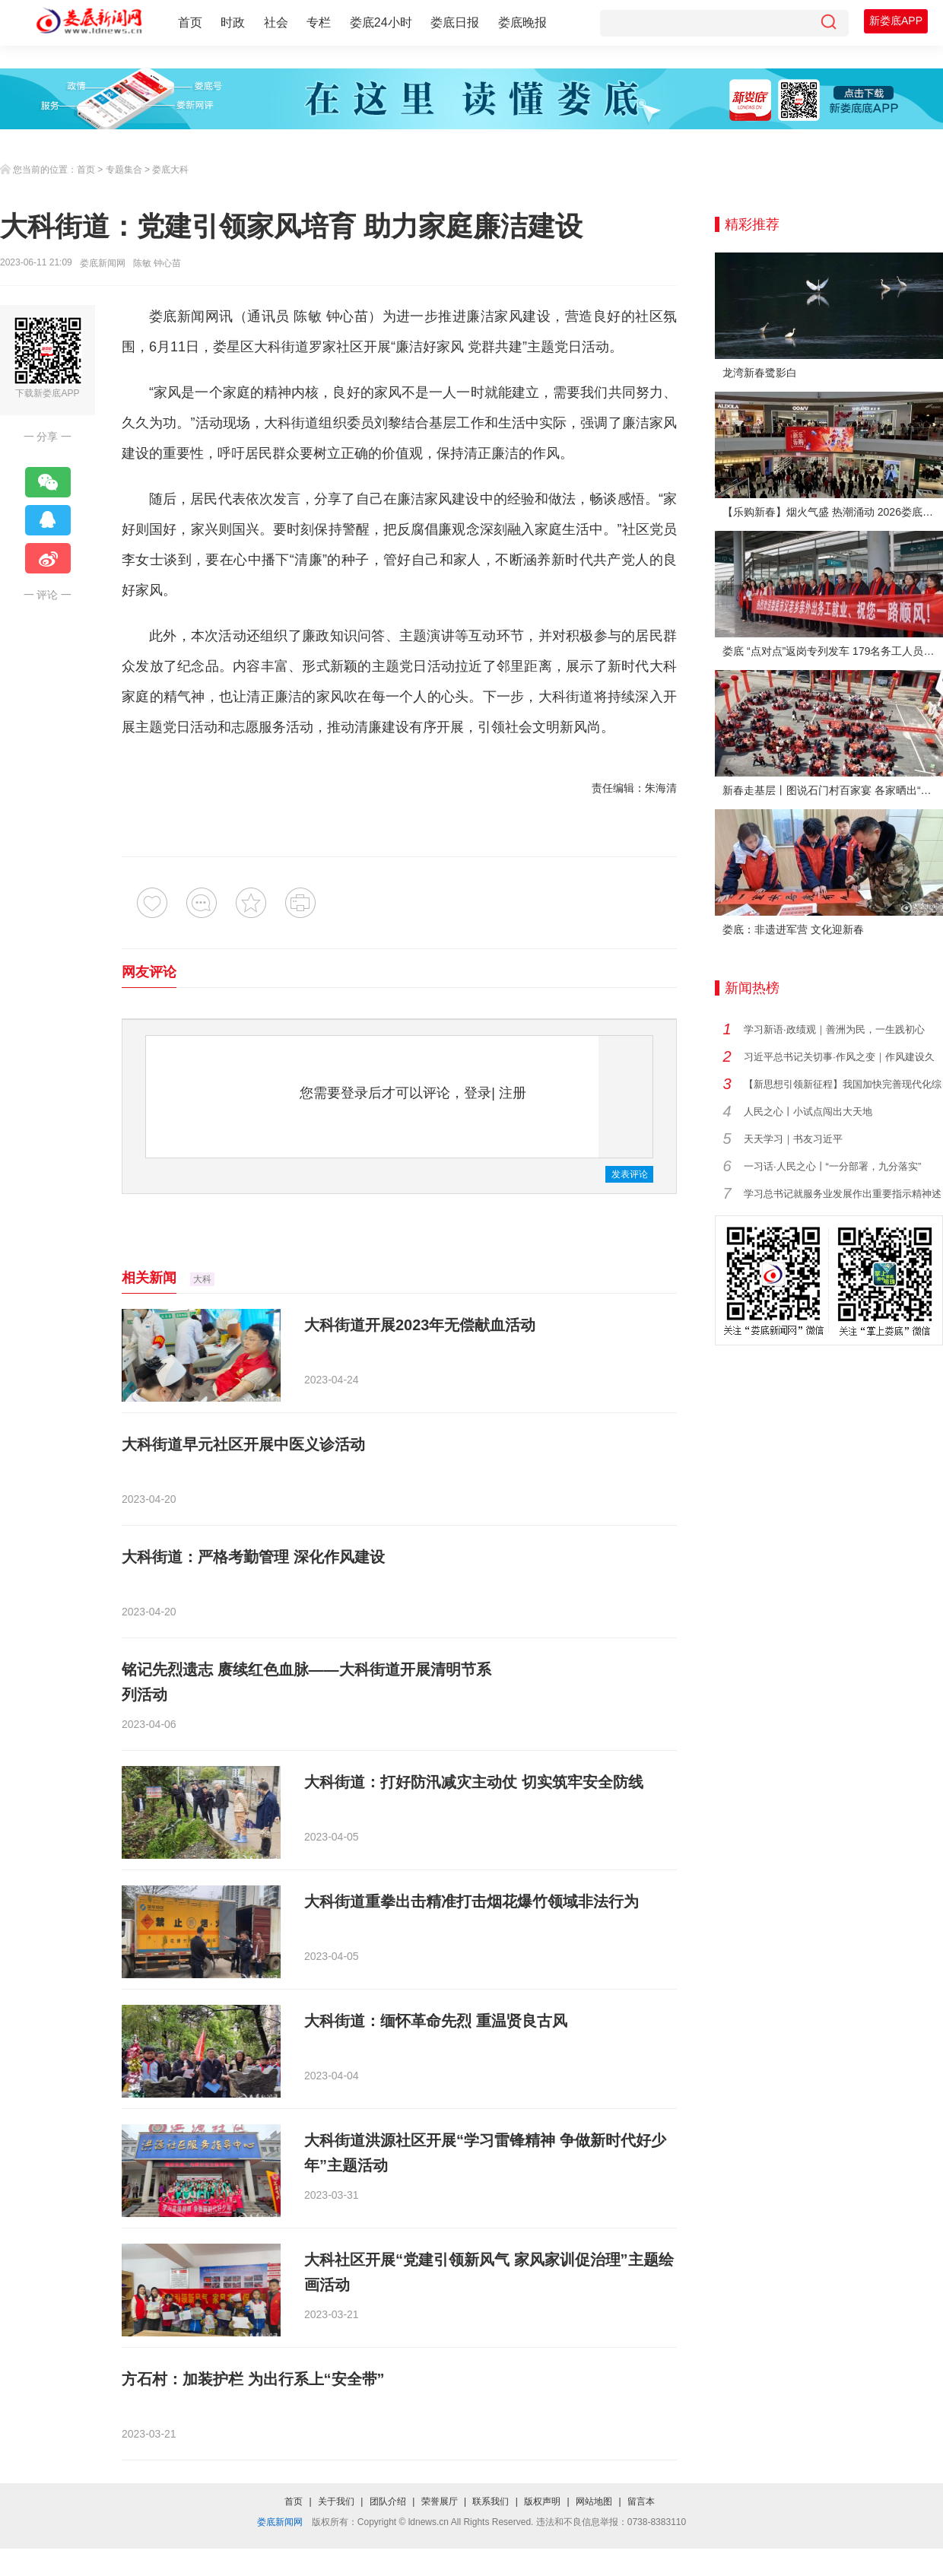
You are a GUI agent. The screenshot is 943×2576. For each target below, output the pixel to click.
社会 (276, 22)
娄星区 (233, 346)
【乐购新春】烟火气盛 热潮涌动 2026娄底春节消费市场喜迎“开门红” (832, 512)
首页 (190, 22)
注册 (512, 1093)
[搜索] (828, 23)
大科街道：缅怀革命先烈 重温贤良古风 (435, 2020)
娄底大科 (170, 169)
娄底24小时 (381, 22)
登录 (477, 1093)
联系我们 (490, 2501)
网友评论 (149, 972)
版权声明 (542, 2501)
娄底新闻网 (102, 263)
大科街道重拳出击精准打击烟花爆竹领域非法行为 (471, 1901)
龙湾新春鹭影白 (759, 373)
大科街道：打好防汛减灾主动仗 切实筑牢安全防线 (473, 1782)
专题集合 (124, 169)
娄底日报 (454, 22)
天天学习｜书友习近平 (793, 1139)
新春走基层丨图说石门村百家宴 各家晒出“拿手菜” (832, 790)
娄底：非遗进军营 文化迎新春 (793, 929)
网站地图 (594, 2501)
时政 (233, 22)
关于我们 (336, 2501)
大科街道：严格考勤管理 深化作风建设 (253, 1556)
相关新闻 (149, 1277)
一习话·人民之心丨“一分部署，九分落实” (832, 1166)
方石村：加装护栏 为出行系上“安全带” (253, 2379)
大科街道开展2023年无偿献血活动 (420, 1325)
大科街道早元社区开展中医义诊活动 (243, 1444)
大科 (202, 1279)
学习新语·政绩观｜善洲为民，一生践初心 (834, 1029)
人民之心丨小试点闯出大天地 (808, 1111)
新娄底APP (895, 20)
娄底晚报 (522, 22)
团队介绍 (388, 2501)
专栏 (318, 22)
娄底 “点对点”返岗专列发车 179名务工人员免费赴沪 (832, 651)
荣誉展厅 (439, 2501)
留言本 (641, 2501)
